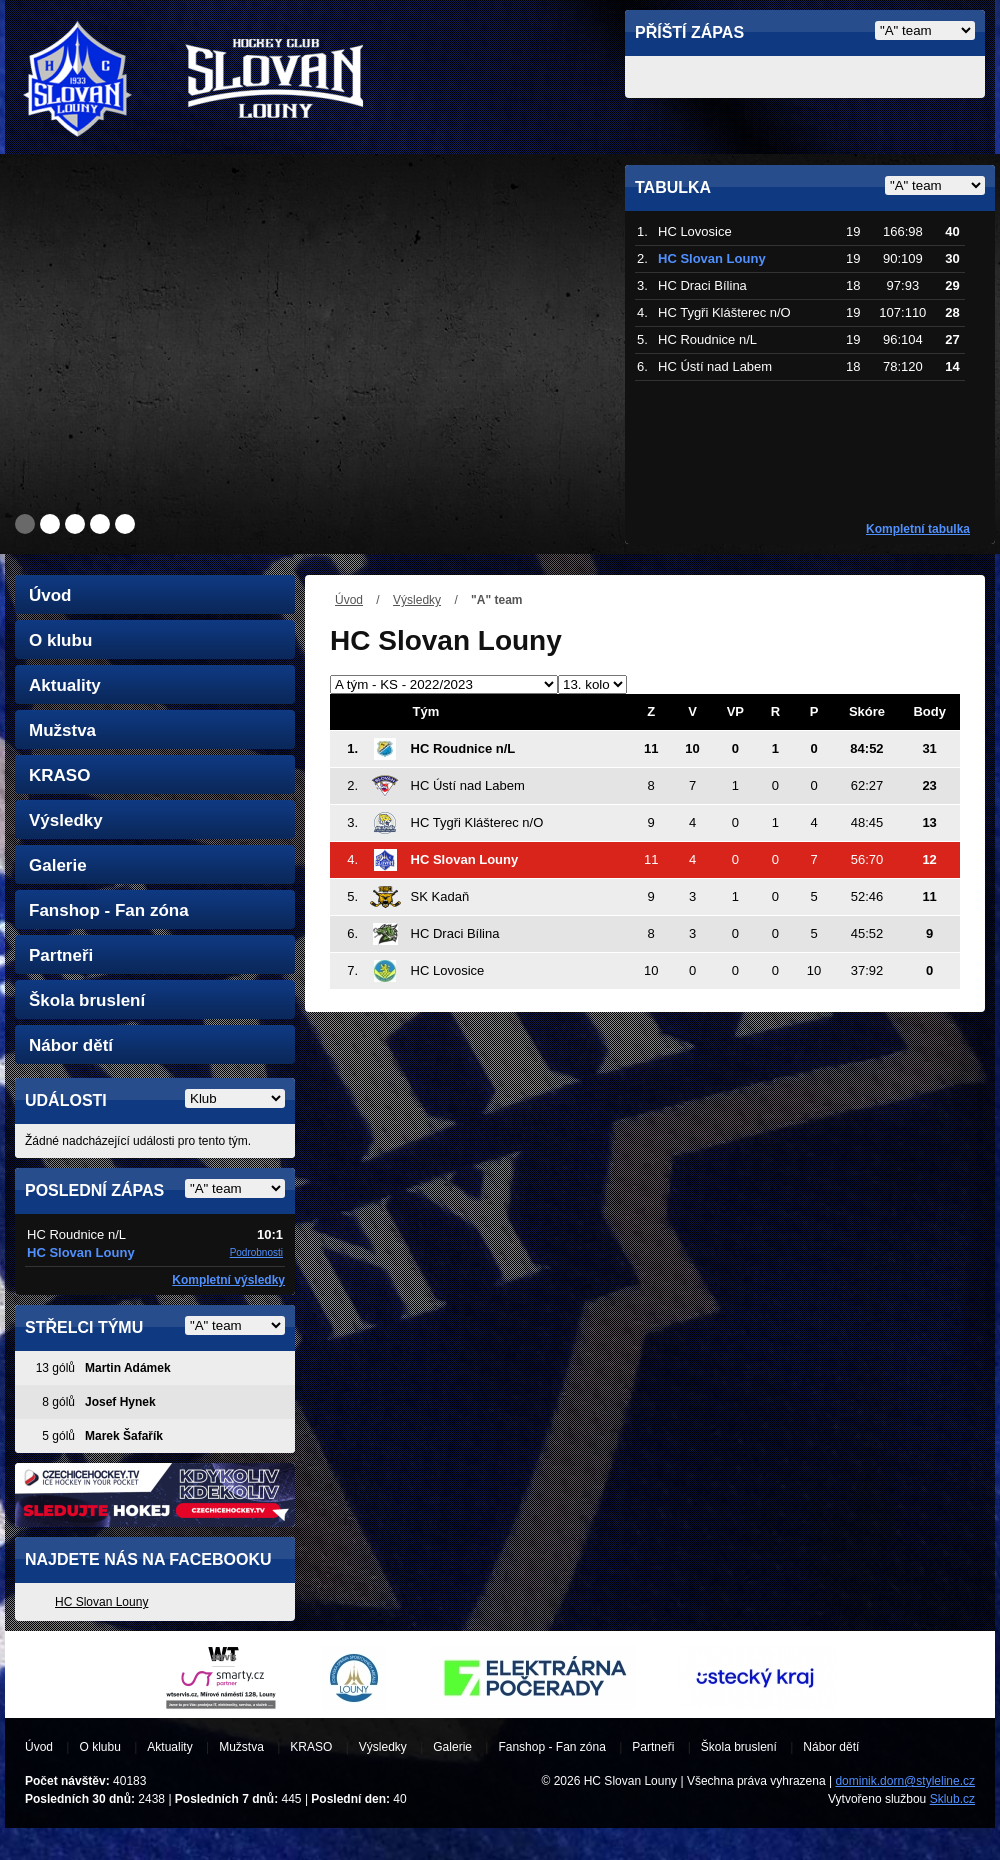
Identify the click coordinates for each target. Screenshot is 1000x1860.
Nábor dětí (71, 1045)
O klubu (60, 640)
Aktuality (65, 685)
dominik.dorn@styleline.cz (905, 1781)
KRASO (59, 775)
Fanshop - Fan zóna (109, 910)
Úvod (349, 600)
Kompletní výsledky (228, 1280)
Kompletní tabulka (918, 529)
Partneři (61, 955)
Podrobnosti (256, 1252)
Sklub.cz (952, 1799)
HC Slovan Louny (101, 1602)
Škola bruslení (87, 1000)
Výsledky (417, 600)
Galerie (58, 865)
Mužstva (62, 730)
